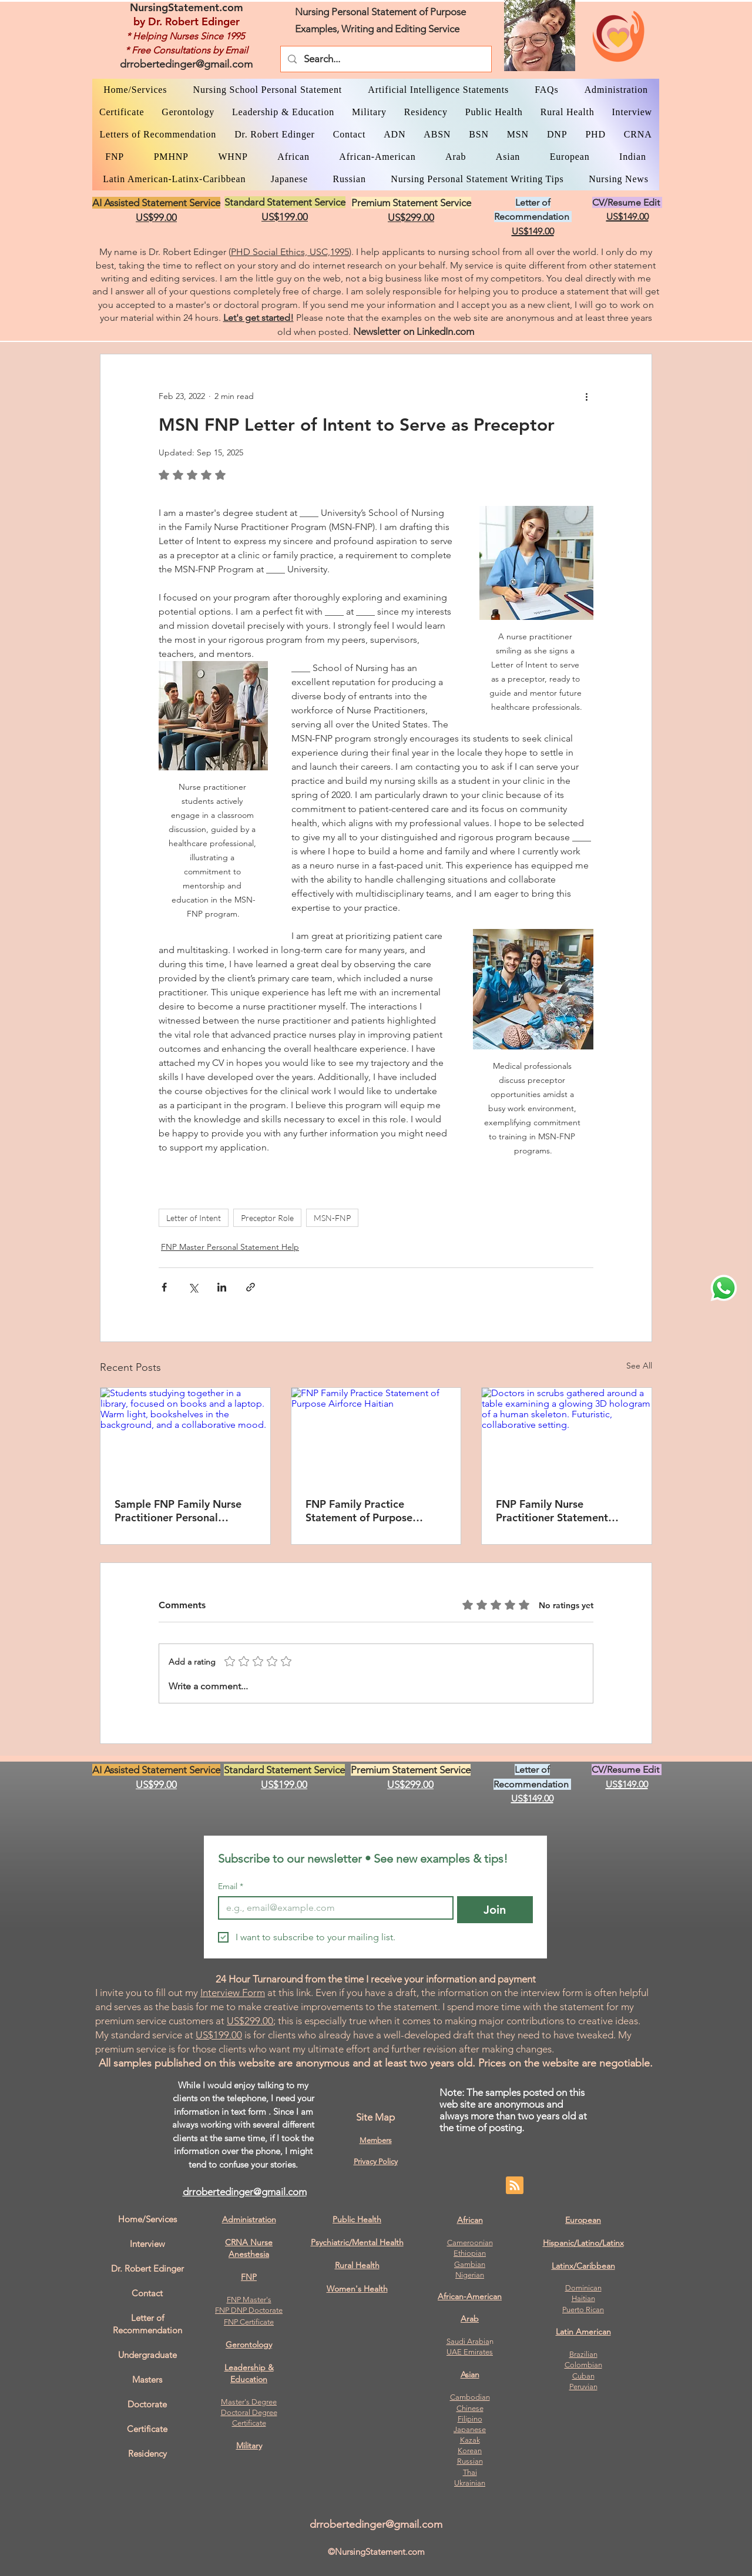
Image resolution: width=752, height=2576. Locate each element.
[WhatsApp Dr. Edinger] (723, 1288)
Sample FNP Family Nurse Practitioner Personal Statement (178, 1510)
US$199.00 (219, 2035)
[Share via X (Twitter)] (193, 1287)
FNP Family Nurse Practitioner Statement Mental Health (552, 1510)
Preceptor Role (267, 1218)
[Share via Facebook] (164, 1287)
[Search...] (385, 59)
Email (230, 1886)
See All (639, 1365)
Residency (147, 2453)
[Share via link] (250, 1287)
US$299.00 (250, 2021)
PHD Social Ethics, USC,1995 (290, 251)
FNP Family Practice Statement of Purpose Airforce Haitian (359, 1510)
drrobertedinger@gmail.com (186, 64)
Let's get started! (258, 317)
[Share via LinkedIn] (221, 1287)
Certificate (249, 2423)
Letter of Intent (193, 1218)
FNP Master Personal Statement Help (230, 1247)
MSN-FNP (332, 1218)
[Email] (332, 1907)
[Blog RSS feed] (514, 2185)
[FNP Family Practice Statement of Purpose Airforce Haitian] (376, 1435)
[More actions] (586, 397)
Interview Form (232, 1992)
